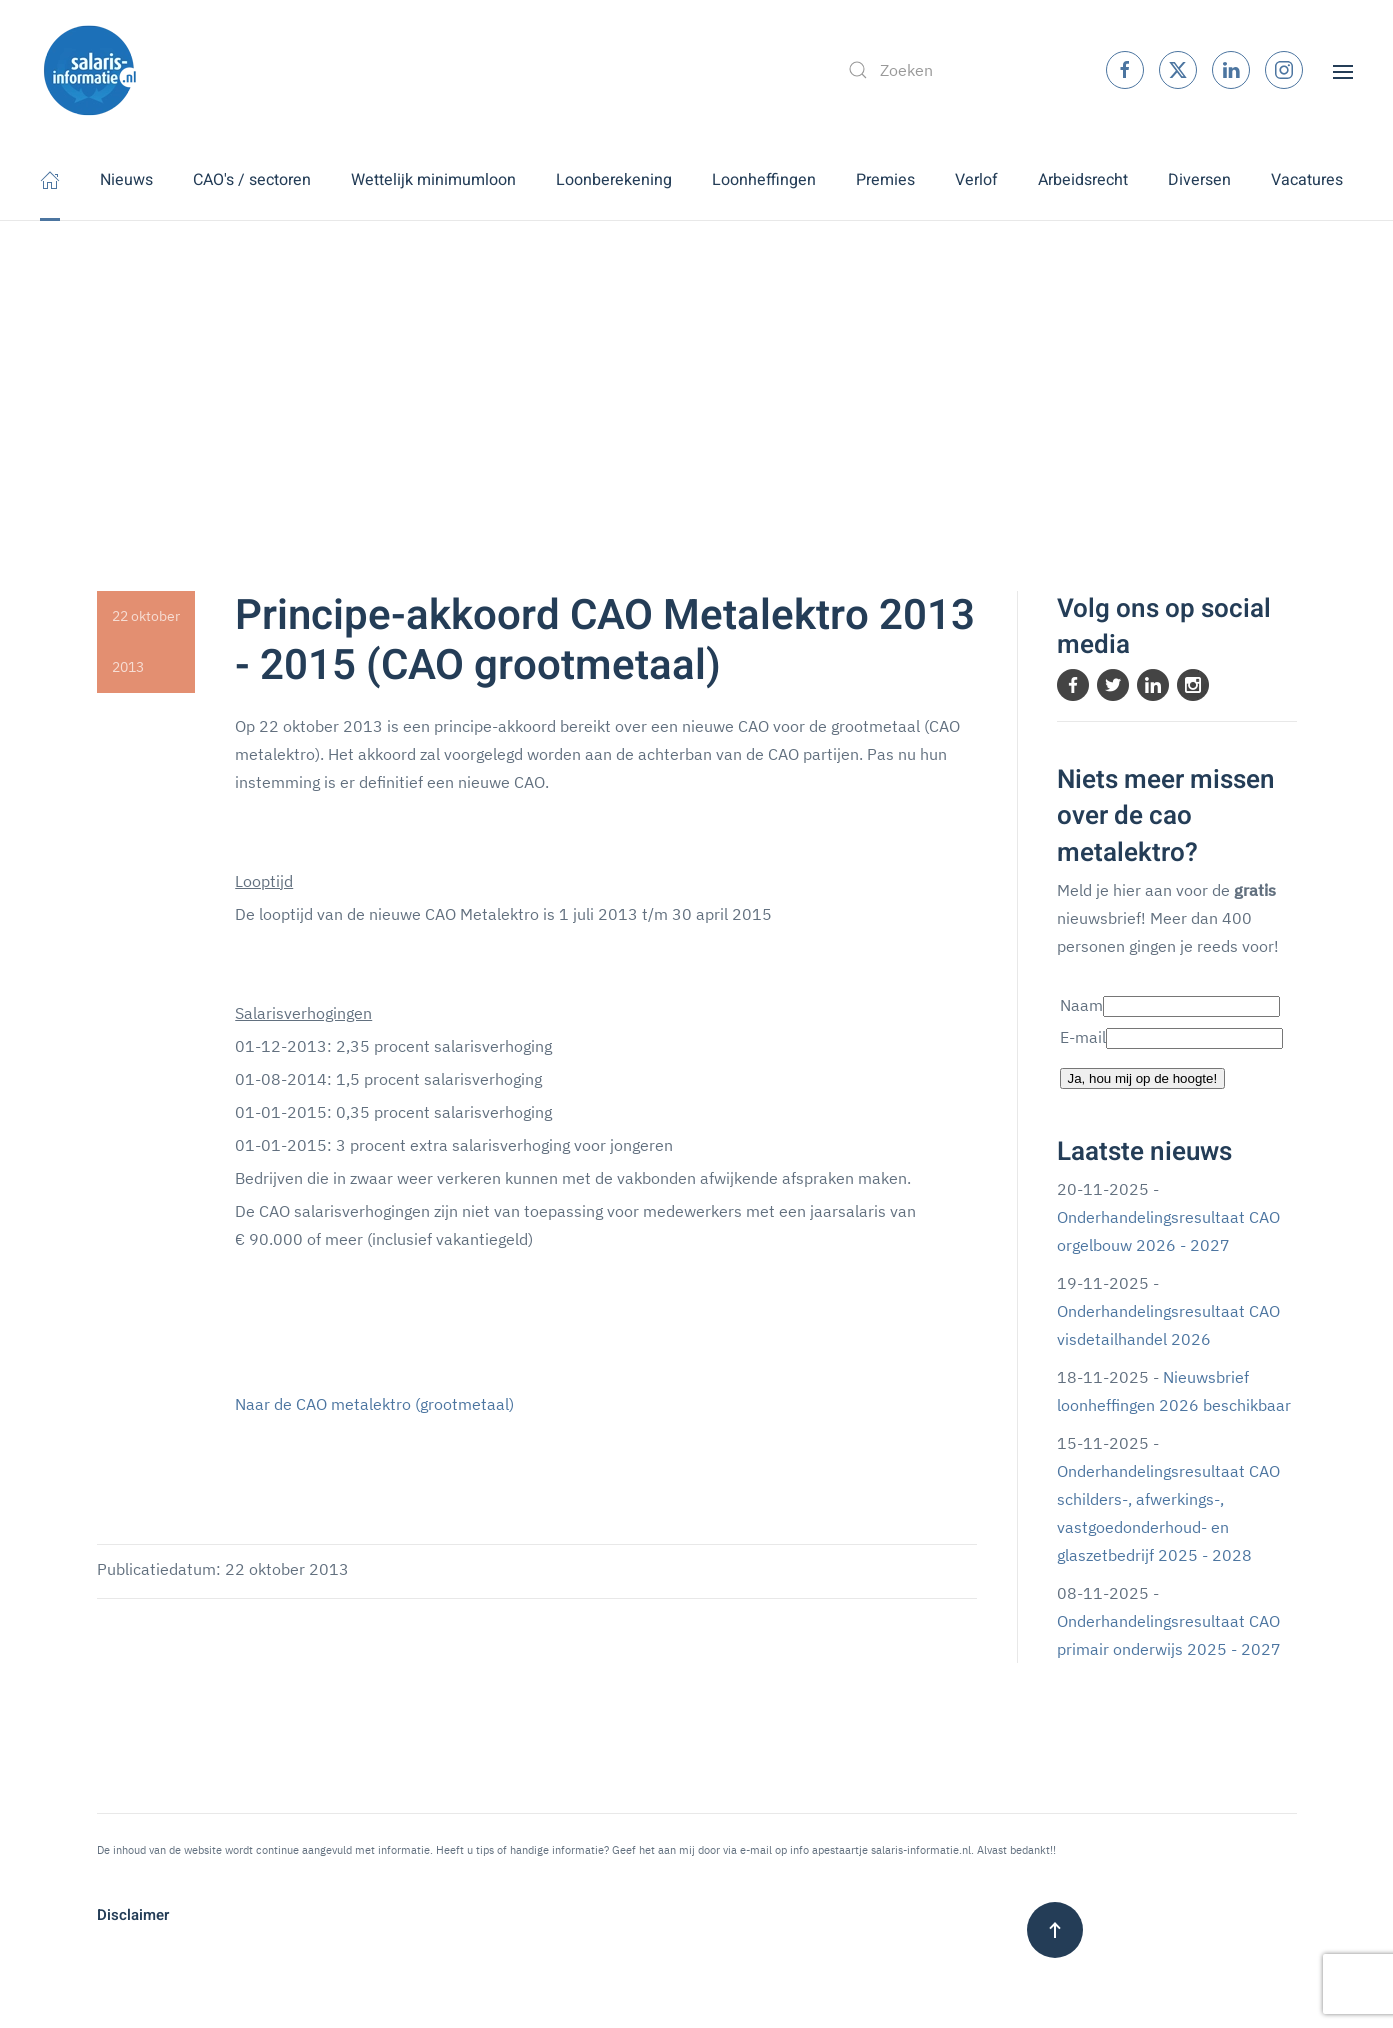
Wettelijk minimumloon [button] (433, 180)
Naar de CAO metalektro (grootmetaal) (374, 1404)
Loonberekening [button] (614, 180)
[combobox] (956, 70)
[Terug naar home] (90, 70)
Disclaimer (133, 1915)
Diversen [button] (1199, 180)
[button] (1343, 70)
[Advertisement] (697, 371)
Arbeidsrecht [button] (1083, 180)
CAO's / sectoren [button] (252, 180)
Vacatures (1307, 180)
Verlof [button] (976, 180)
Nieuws (126, 180)
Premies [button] (885, 180)
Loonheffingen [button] (764, 180)
